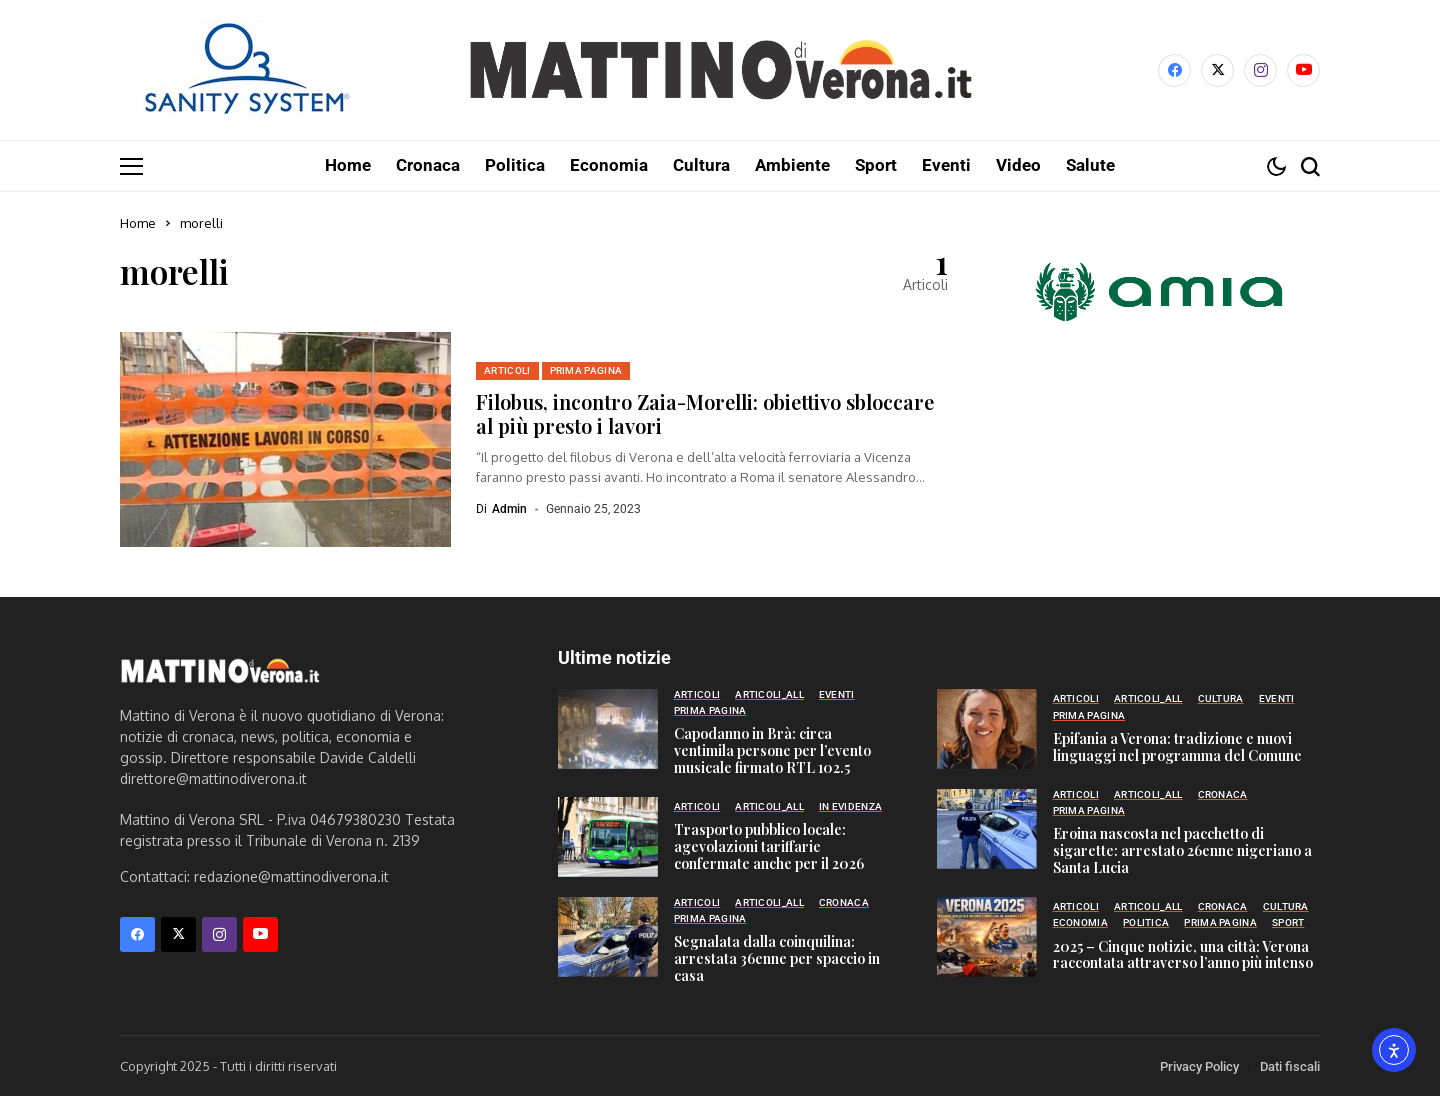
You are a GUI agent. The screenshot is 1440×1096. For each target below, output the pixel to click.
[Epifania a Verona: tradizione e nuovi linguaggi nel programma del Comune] (987, 728)
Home (138, 222)
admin (509, 508)
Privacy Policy (1199, 1065)
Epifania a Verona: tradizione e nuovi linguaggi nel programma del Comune (1177, 746)
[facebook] (1174, 70)
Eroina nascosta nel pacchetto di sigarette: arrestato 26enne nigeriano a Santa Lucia (1182, 849)
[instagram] (1260, 70)
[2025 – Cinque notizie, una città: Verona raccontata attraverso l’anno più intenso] (987, 936)
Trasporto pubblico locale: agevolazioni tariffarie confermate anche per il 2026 (769, 845)
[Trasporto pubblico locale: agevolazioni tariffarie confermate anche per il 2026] (608, 836)
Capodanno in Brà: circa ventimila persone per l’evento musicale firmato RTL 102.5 (772, 749)
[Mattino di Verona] (720, 70)
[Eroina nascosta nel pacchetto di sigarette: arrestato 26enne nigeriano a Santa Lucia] (987, 828)
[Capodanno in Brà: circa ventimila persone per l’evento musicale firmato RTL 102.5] (608, 728)
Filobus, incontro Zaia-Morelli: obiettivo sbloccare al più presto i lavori (705, 412)
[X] (1217, 70)
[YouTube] (1303, 70)
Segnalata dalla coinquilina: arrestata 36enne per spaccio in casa (777, 957)
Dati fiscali (1290, 1065)
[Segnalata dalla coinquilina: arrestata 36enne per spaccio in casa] (608, 936)
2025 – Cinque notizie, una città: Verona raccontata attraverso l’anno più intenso (1183, 954)
